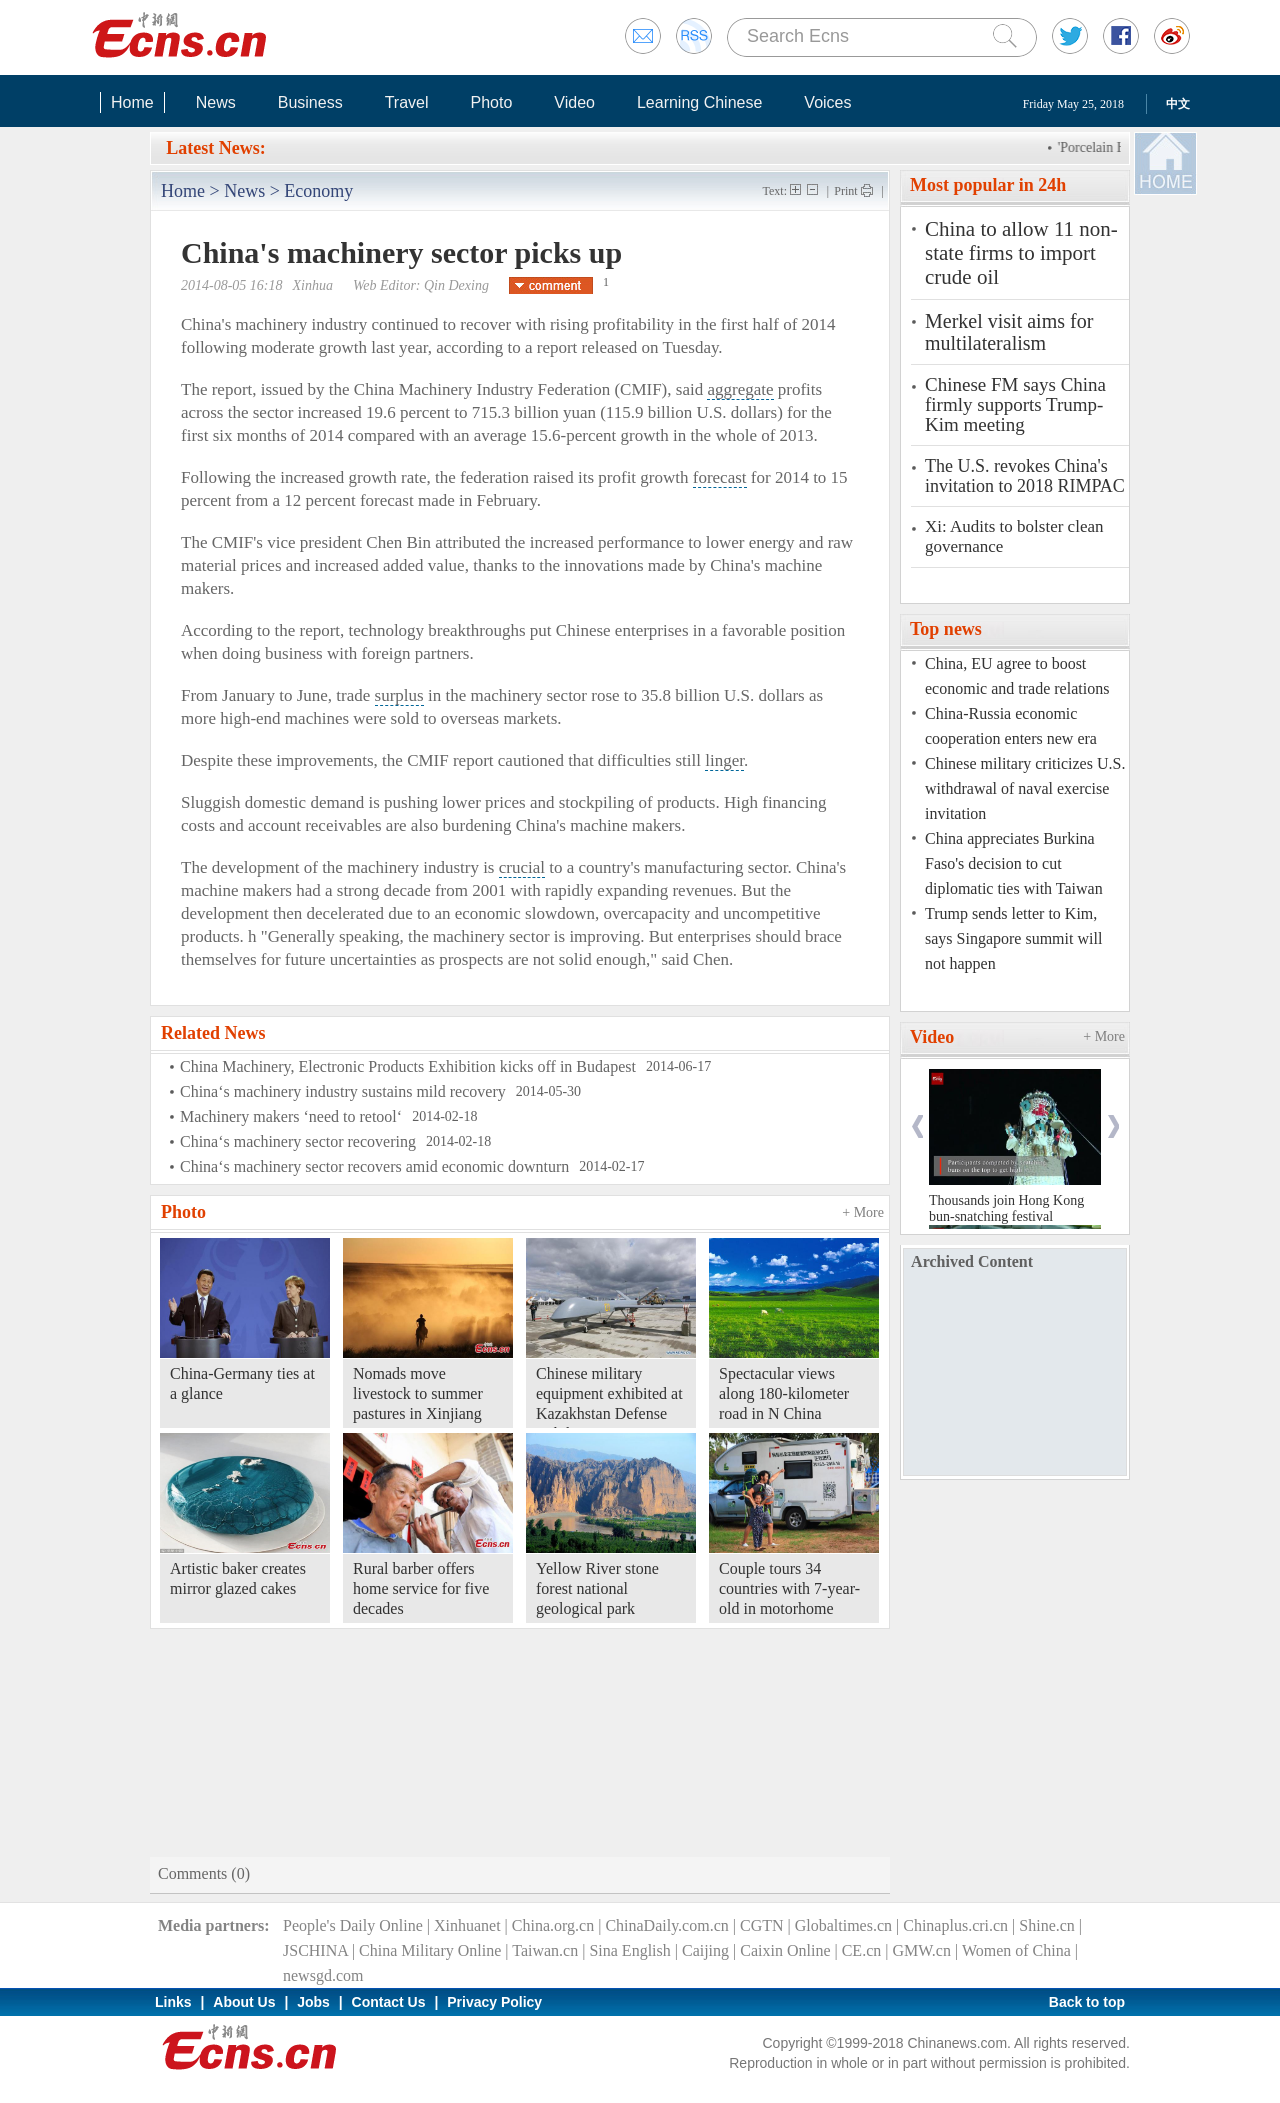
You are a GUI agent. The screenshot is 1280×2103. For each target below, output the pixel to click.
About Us (244, 2002)
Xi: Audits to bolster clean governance (1014, 536)
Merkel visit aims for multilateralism (1009, 332)
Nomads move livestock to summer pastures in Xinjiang (418, 1393)
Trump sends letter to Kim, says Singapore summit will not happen (1013, 938)
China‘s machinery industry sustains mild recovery (343, 1091)
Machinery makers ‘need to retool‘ (291, 1116)
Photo (491, 102)
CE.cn (862, 1950)
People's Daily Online (353, 1925)
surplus (399, 695)
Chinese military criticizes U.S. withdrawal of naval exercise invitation (1025, 788)
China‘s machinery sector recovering (298, 1141)
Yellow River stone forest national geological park (597, 1588)
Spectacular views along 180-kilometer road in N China (784, 1393)
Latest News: (215, 148)
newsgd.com (323, 1975)
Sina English (629, 1950)
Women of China (1016, 1950)
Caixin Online (785, 1950)
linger (724, 760)
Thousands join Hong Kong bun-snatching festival (1006, 1208)
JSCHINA (315, 1950)
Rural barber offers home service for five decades (421, 1588)
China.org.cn (553, 1925)
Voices (827, 102)
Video (574, 102)
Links (173, 2002)
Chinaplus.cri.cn (955, 1925)
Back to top (1087, 2002)
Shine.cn (1047, 1925)
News (216, 102)
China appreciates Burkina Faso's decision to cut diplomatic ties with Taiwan (1014, 863)
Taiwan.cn (545, 1950)
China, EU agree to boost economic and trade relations (1017, 676)
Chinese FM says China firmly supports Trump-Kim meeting (1015, 405)
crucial (522, 867)
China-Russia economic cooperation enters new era (1011, 726)
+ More (863, 1212)
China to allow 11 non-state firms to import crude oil (1021, 253)
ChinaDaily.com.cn (666, 1925)
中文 (1178, 104)
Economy (318, 191)
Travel (407, 102)
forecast (720, 477)
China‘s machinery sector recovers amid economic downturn (374, 1166)
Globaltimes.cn (843, 1925)
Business (310, 102)
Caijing (705, 1950)
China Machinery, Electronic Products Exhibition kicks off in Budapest (408, 1066)
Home (132, 102)
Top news (946, 629)
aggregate (740, 389)
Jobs (313, 2002)
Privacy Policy (494, 2002)
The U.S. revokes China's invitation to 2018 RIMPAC (1025, 476)
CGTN (762, 1925)
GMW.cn (921, 1950)
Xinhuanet (467, 1925)
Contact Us (389, 2002)
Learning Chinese (699, 102)
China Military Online (430, 1950)
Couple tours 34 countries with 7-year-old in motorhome (789, 1588)
